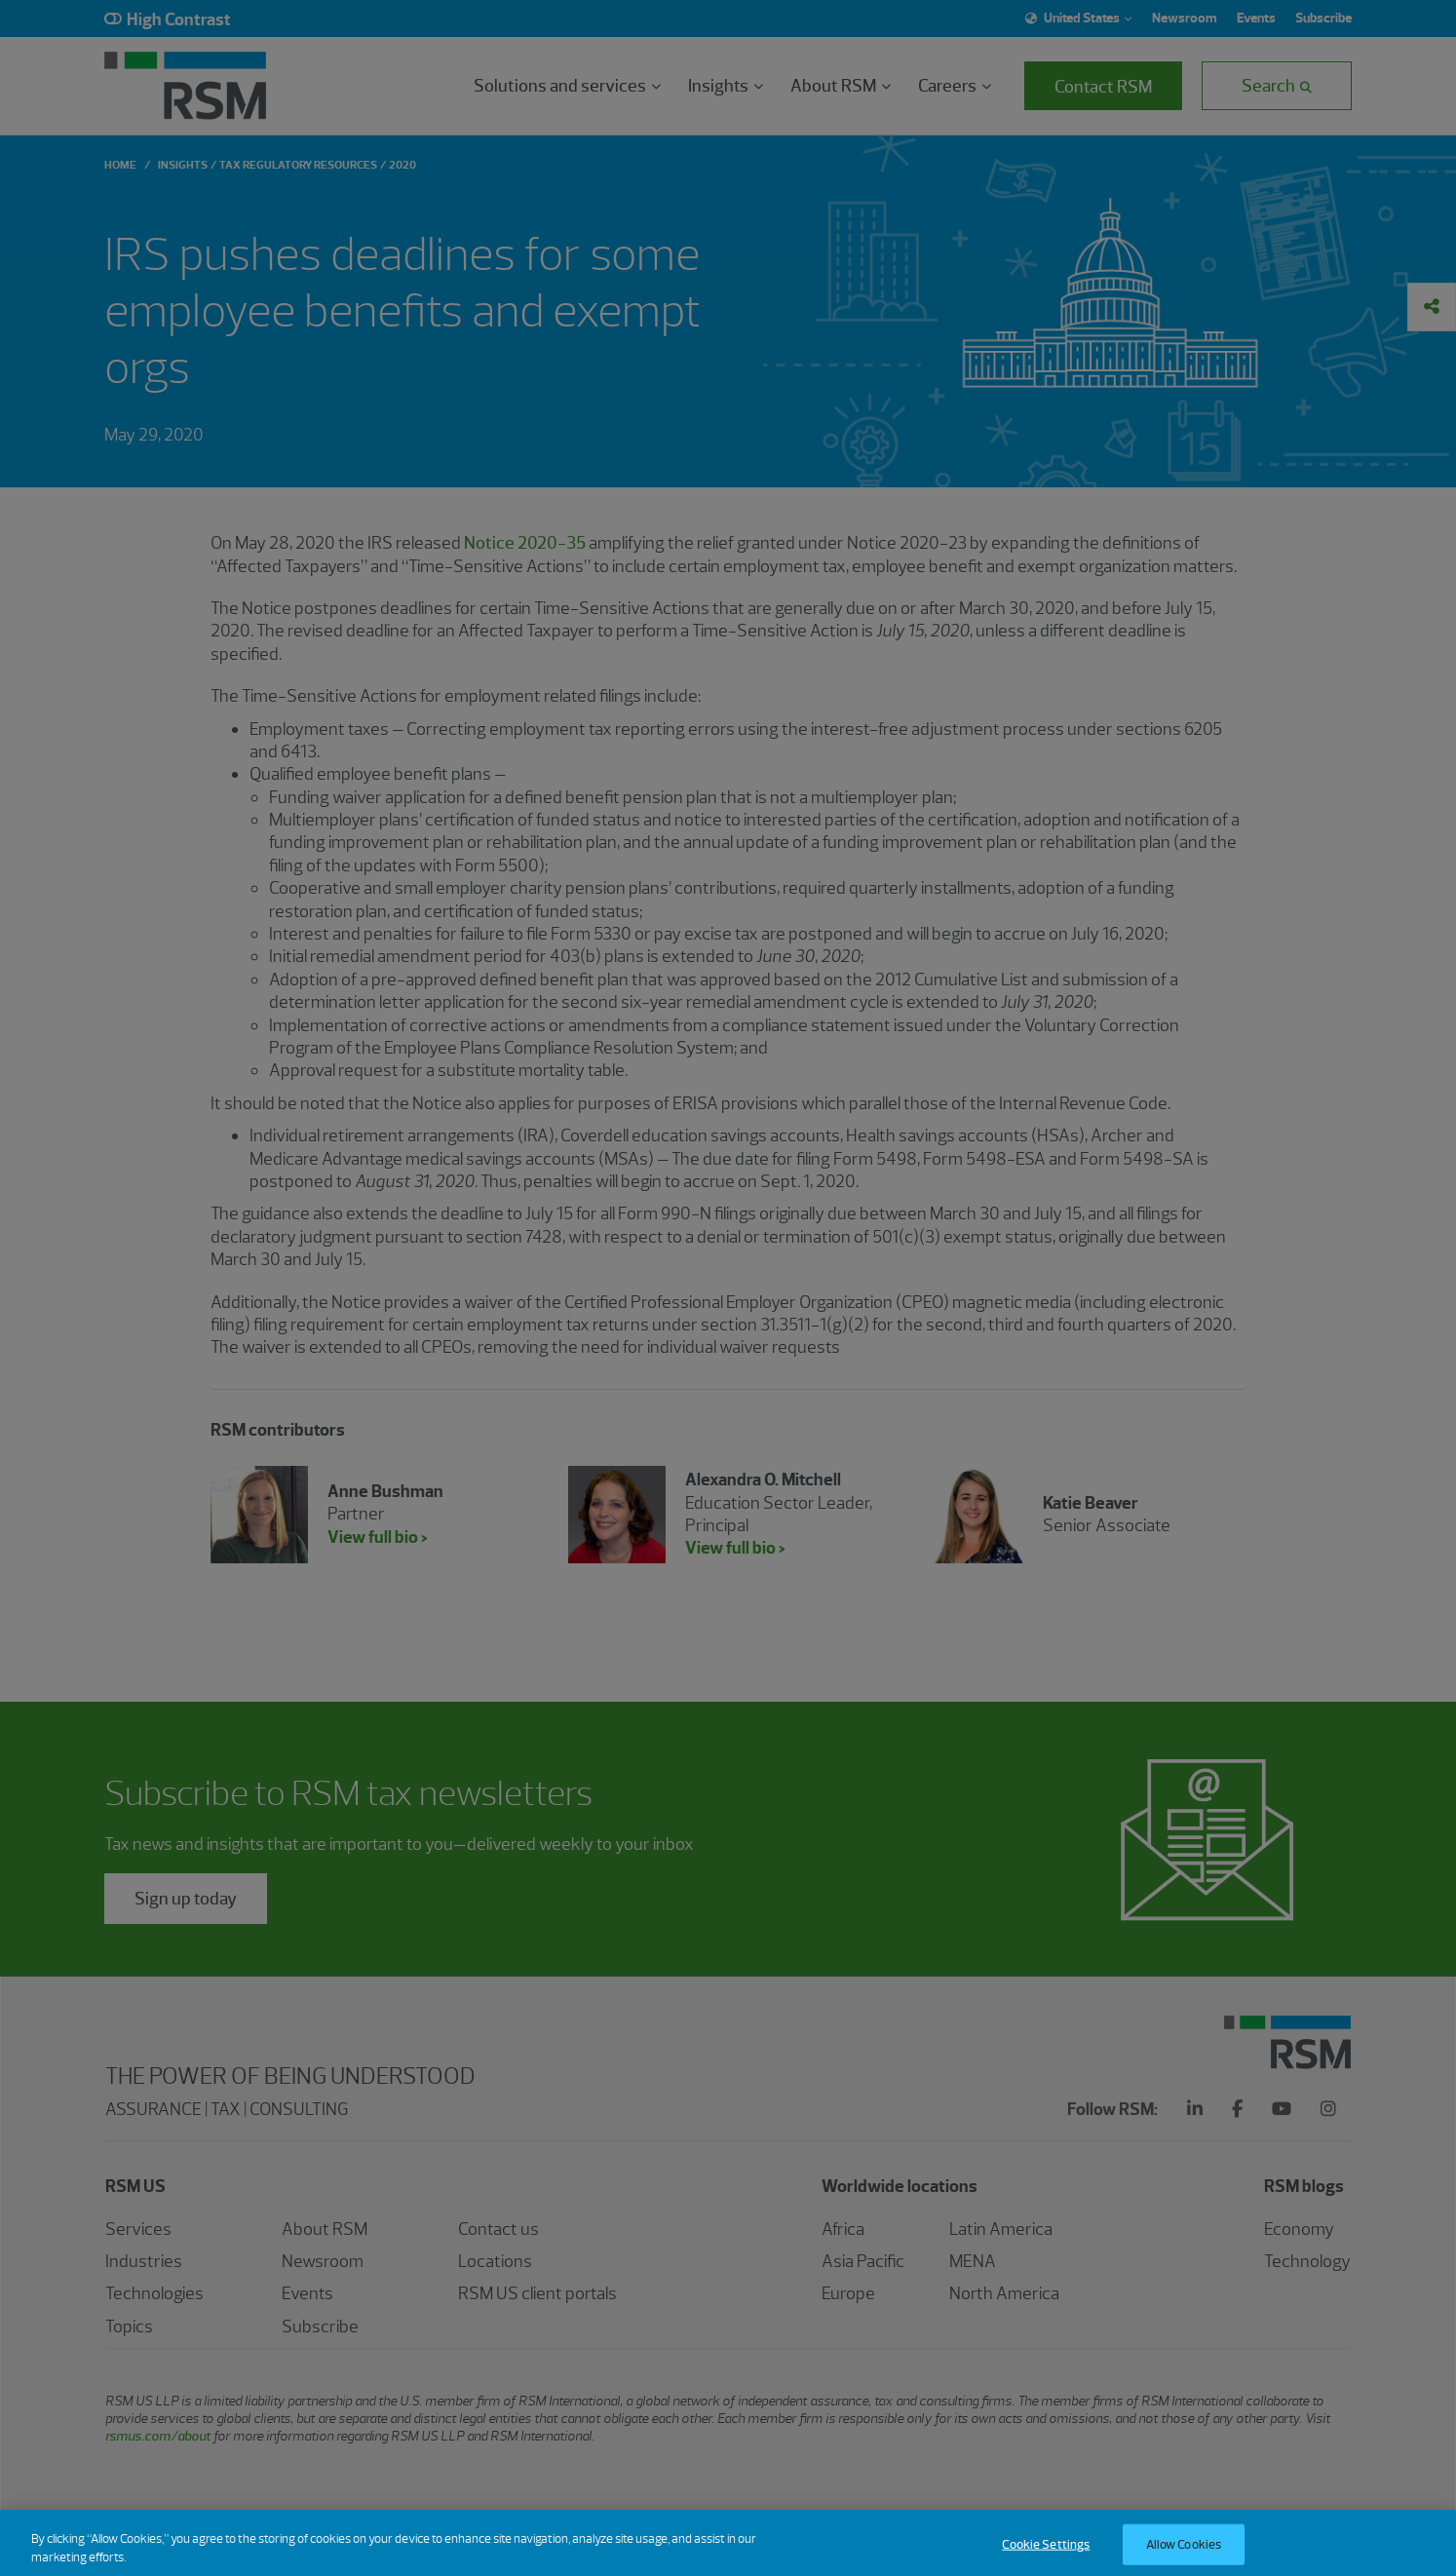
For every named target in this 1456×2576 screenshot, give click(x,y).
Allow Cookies (1184, 2555)
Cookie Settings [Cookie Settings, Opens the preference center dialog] (1046, 2555)
